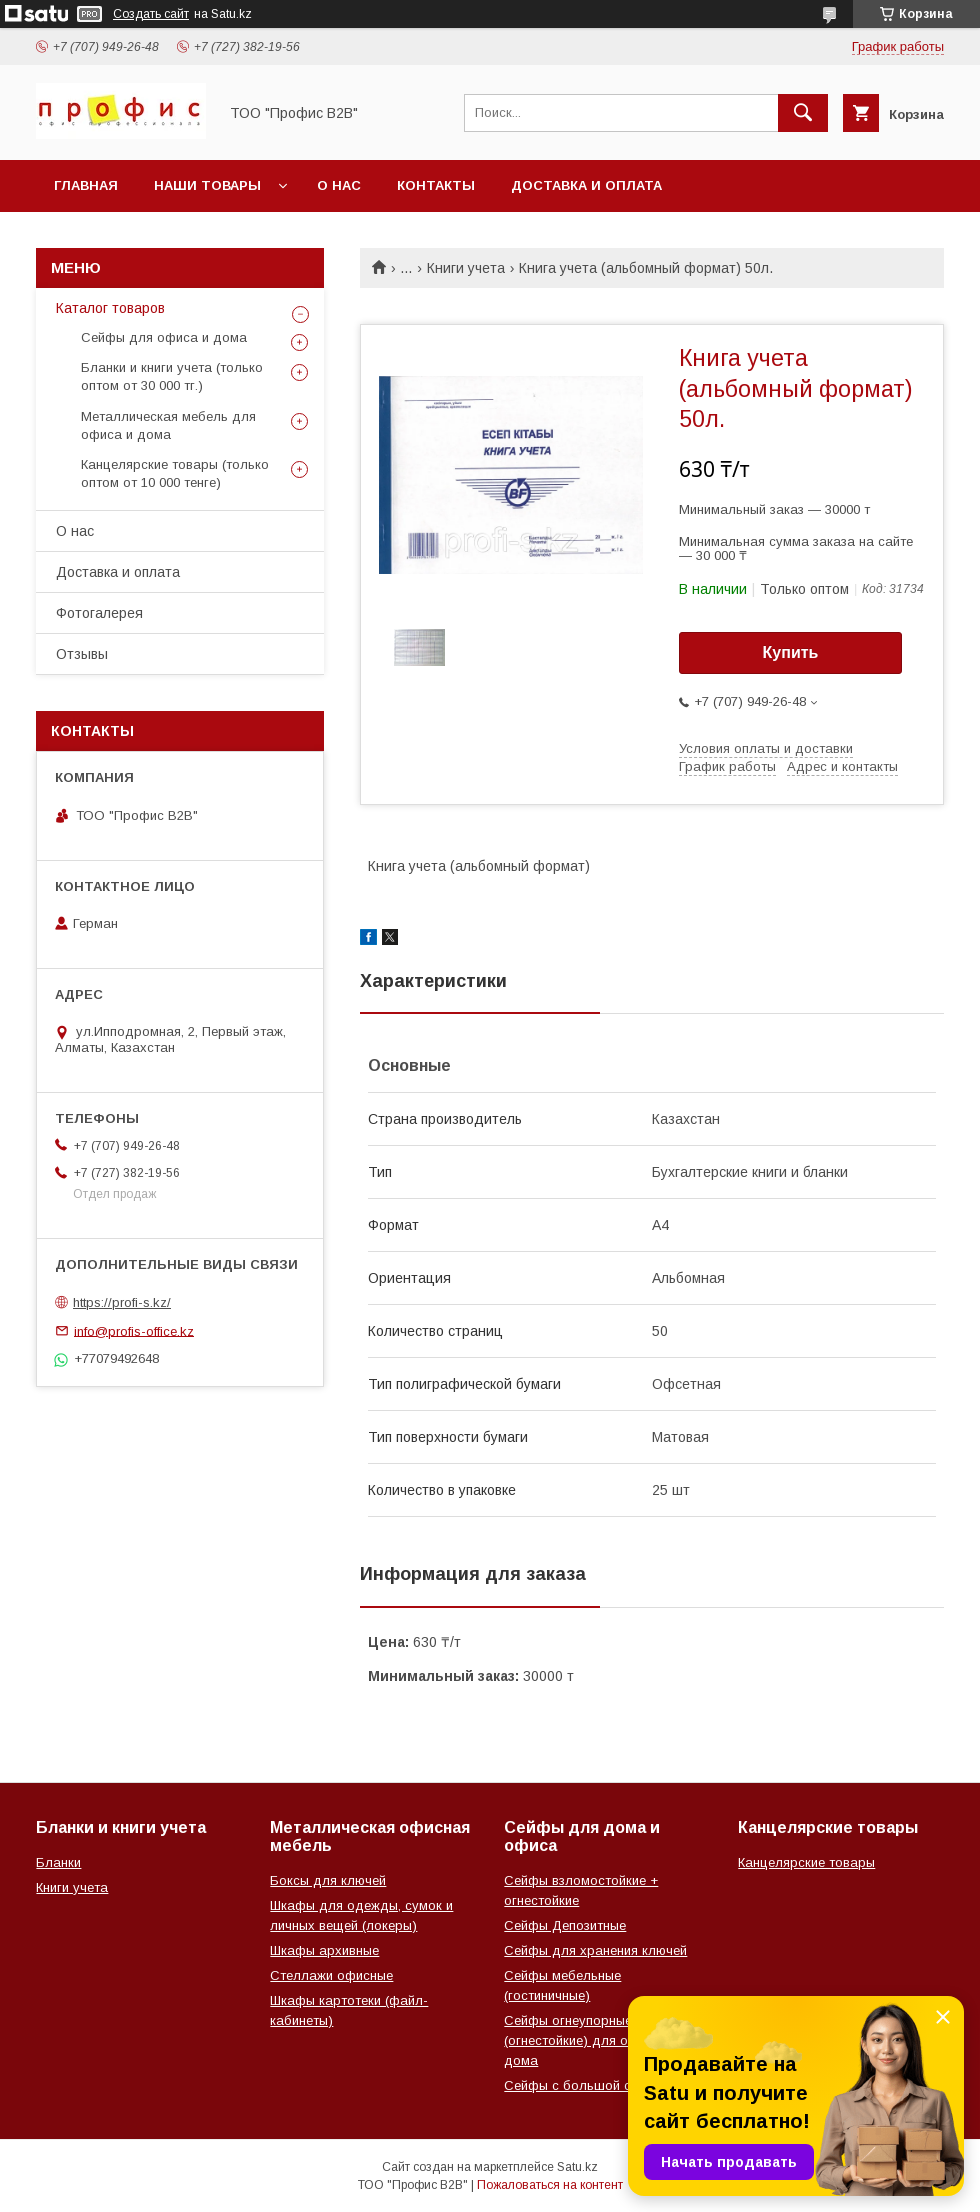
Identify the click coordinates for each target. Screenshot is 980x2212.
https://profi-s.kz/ (122, 1302)
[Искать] (803, 113)
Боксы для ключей (328, 1880)
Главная (86, 185)
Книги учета (466, 268)
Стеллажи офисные (331, 1975)
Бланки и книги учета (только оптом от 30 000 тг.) (172, 376)
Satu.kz (577, 2167)
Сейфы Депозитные (565, 1925)
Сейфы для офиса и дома (164, 337)
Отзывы (82, 654)
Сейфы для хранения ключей (595, 1950)
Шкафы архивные (324, 1950)
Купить (791, 652)
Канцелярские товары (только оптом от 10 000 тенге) (175, 473)
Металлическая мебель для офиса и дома (168, 425)
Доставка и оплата (586, 185)
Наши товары (207, 185)
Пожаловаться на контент (550, 2185)
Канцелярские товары (806, 1862)
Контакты (436, 185)
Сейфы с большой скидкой (589, 2085)
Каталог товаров (110, 308)
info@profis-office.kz (134, 1330)
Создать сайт (151, 14)
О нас (339, 185)
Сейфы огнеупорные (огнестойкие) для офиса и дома (588, 2040)
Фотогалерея (99, 613)
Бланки (58, 1862)
